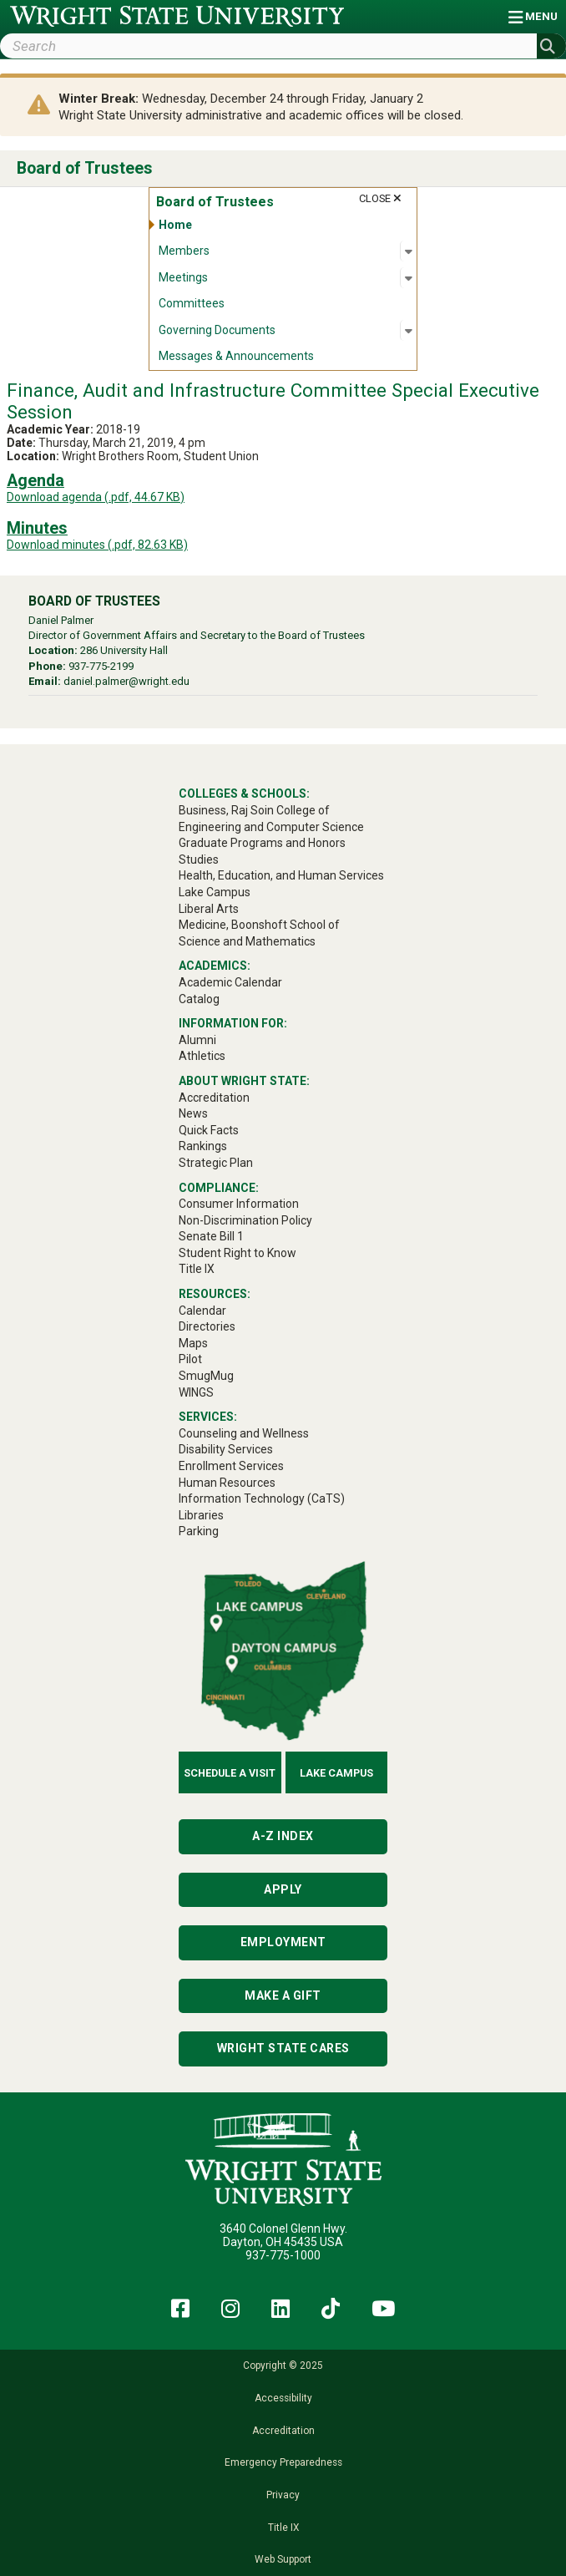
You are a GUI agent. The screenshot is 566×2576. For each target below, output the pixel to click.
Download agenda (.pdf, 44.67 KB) (95, 497)
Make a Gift (283, 1995)
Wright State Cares (283, 2048)
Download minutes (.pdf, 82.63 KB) (97, 544)
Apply (283, 1889)
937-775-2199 (101, 666)
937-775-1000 (283, 2255)
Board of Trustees (85, 168)
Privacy (283, 2495)
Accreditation (283, 2431)
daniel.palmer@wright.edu (126, 681)
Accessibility (283, 2398)
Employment (283, 1942)
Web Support (283, 2559)
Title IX (283, 2527)
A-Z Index (283, 1836)
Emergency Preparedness (283, 2462)
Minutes (37, 528)
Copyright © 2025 (283, 2365)
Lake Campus (336, 1773)
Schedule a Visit (229, 1773)
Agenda (35, 480)
